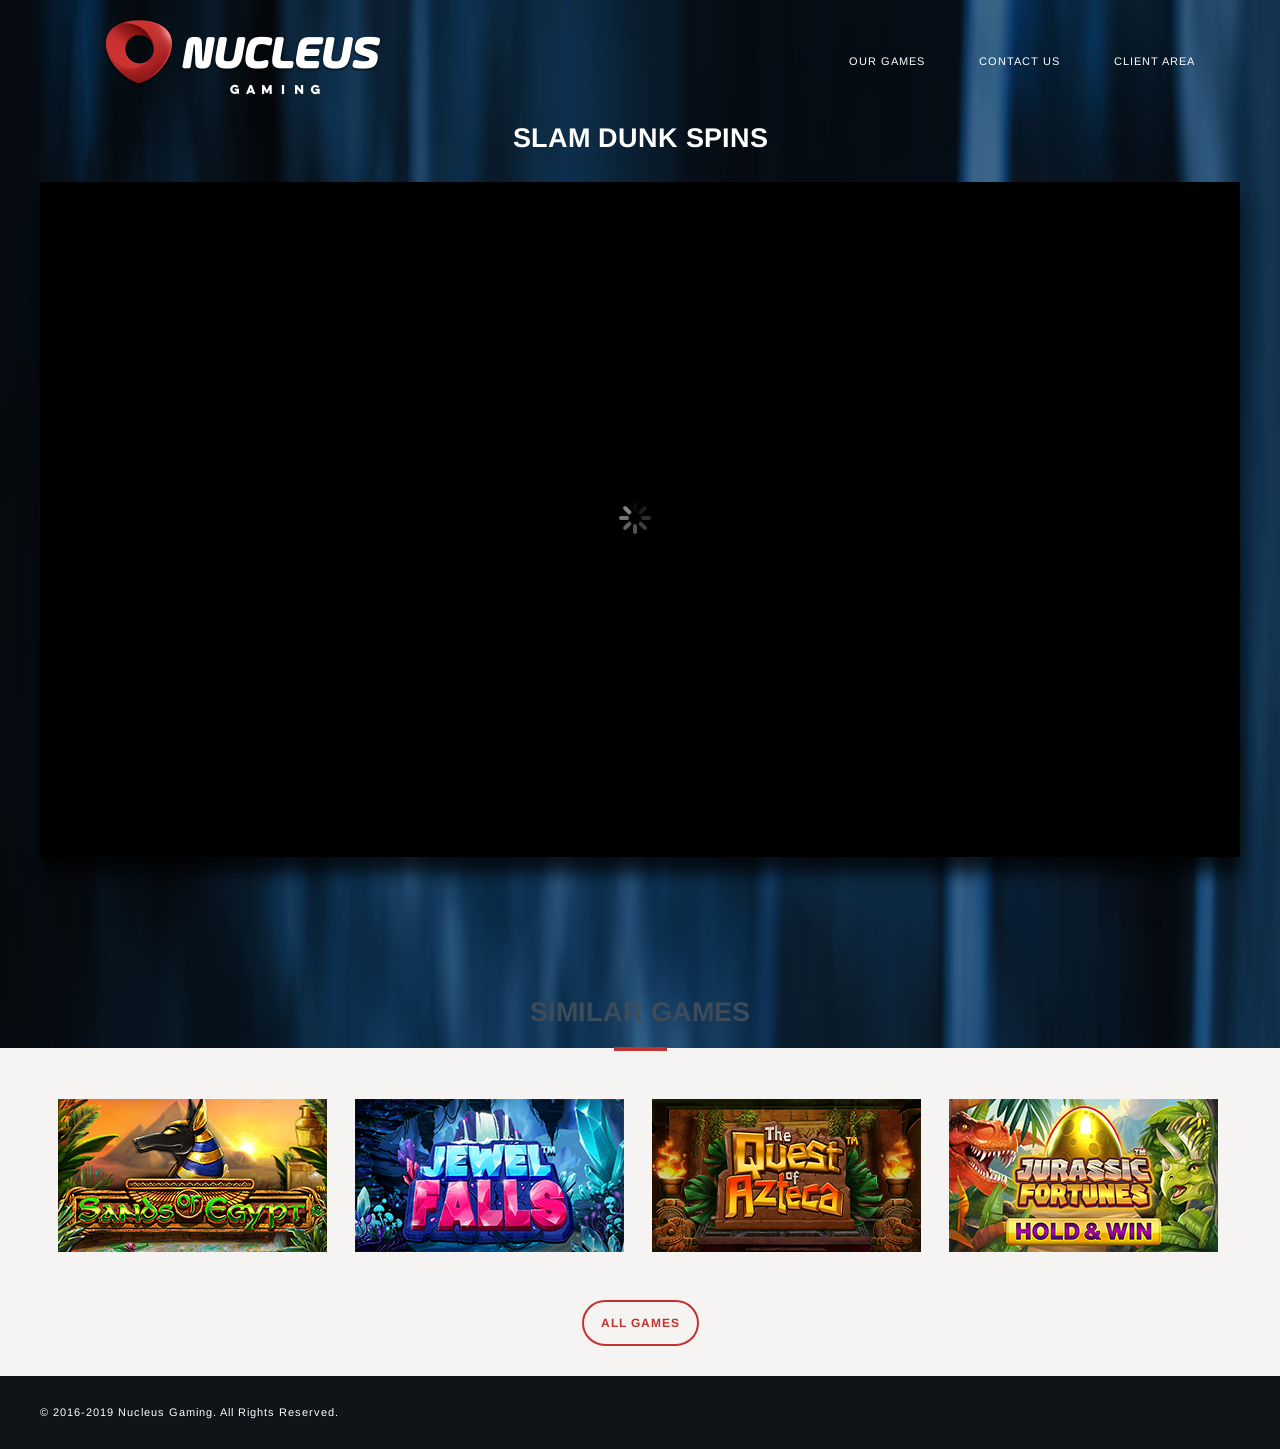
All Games (640, 1323)
